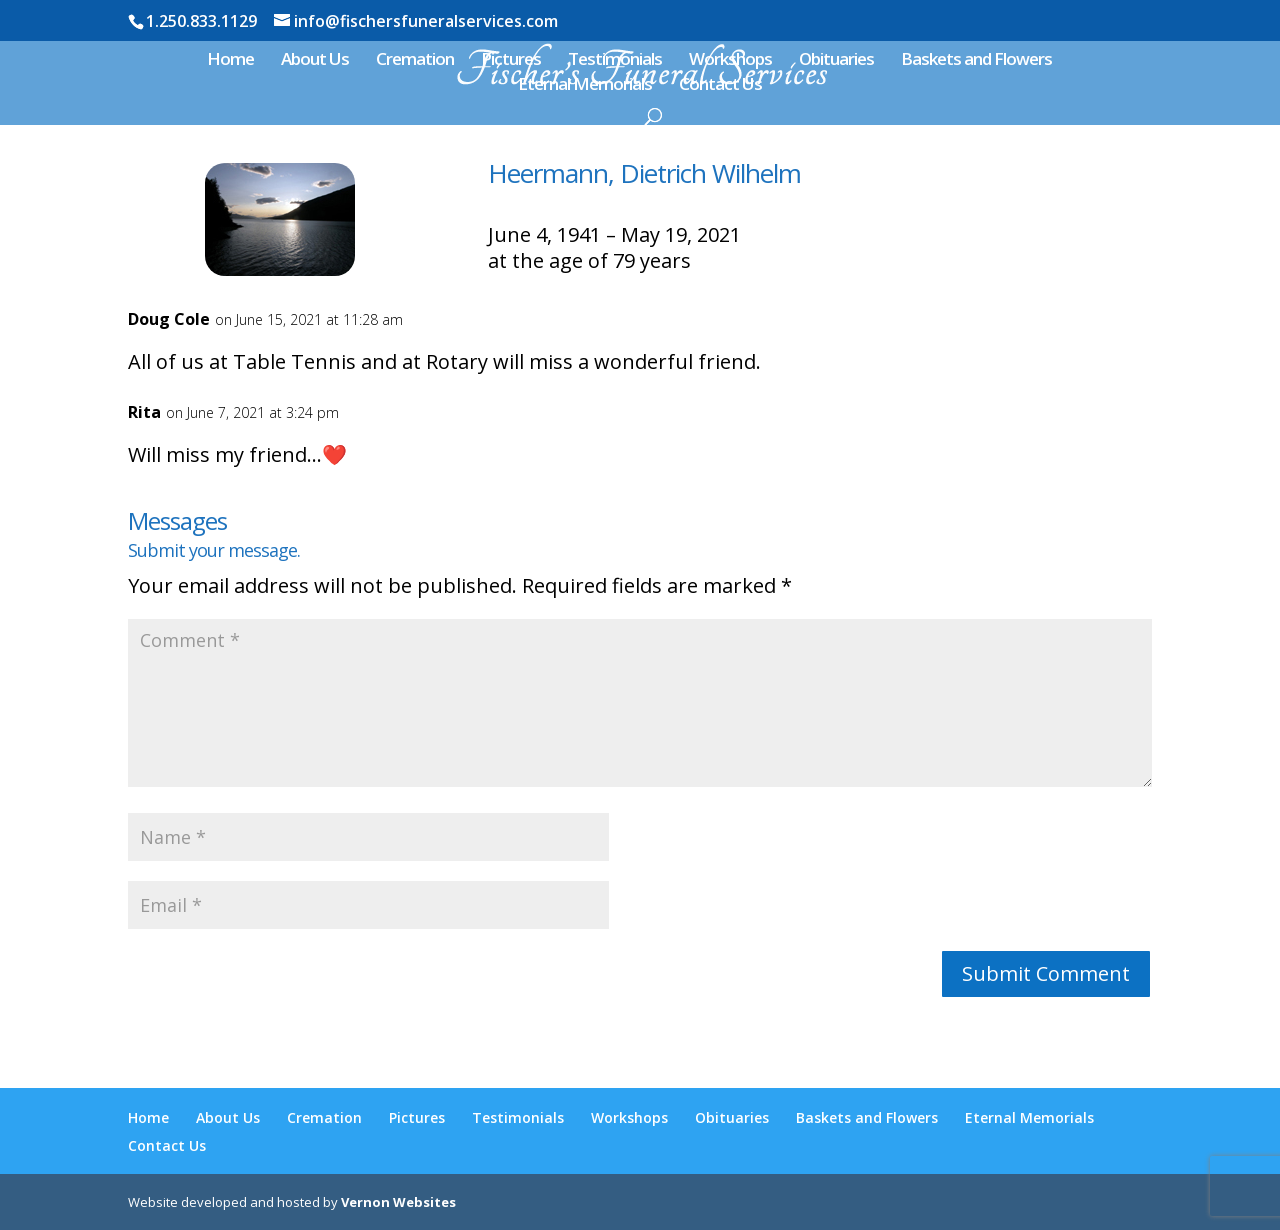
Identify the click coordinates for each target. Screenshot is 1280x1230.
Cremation (415, 61)
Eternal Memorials (585, 86)
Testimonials (615, 61)
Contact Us (720, 86)
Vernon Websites (398, 1202)
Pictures (511, 61)
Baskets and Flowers (976, 61)
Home (230, 61)
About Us (315, 61)
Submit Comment (1046, 973)
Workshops (730, 61)
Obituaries (836, 61)
